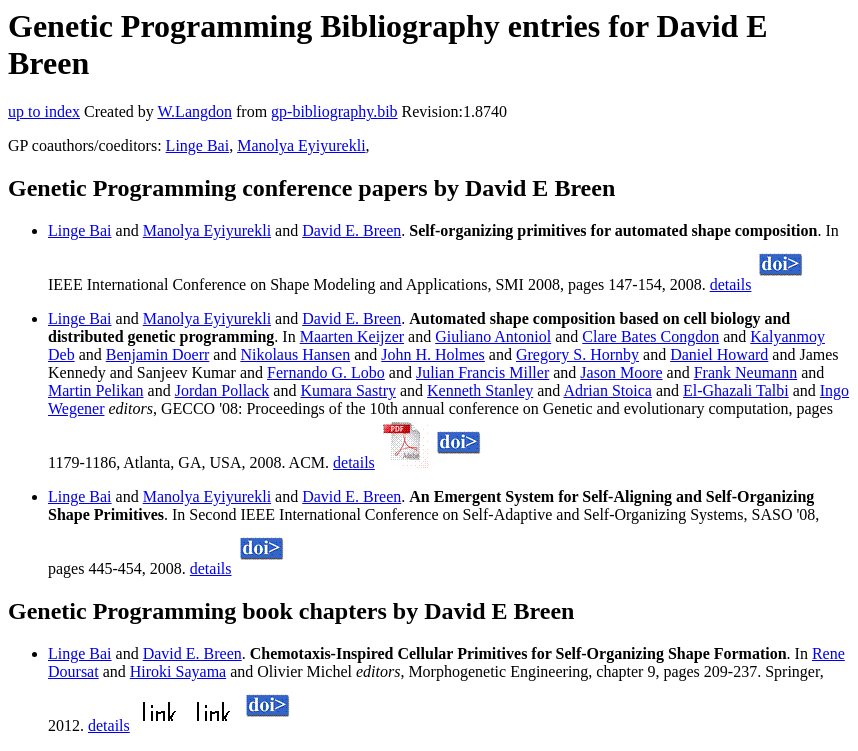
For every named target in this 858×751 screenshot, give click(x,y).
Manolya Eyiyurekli (301, 145)
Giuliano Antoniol (493, 336)
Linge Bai (198, 145)
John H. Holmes (433, 354)
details (731, 284)
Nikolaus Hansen (295, 354)
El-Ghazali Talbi (736, 390)
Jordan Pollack (222, 390)
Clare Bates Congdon (650, 336)
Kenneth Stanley (480, 390)
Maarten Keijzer (352, 336)
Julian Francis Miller (482, 372)
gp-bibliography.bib (334, 111)
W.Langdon (194, 111)
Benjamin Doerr (158, 354)
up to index (44, 111)
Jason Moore (621, 372)
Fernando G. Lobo (326, 372)
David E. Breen (351, 230)
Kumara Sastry (348, 390)
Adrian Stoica (607, 390)
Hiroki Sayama (178, 671)
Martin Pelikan (96, 390)
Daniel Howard (719, 354)
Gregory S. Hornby (577, 354)
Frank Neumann (746, 372)
